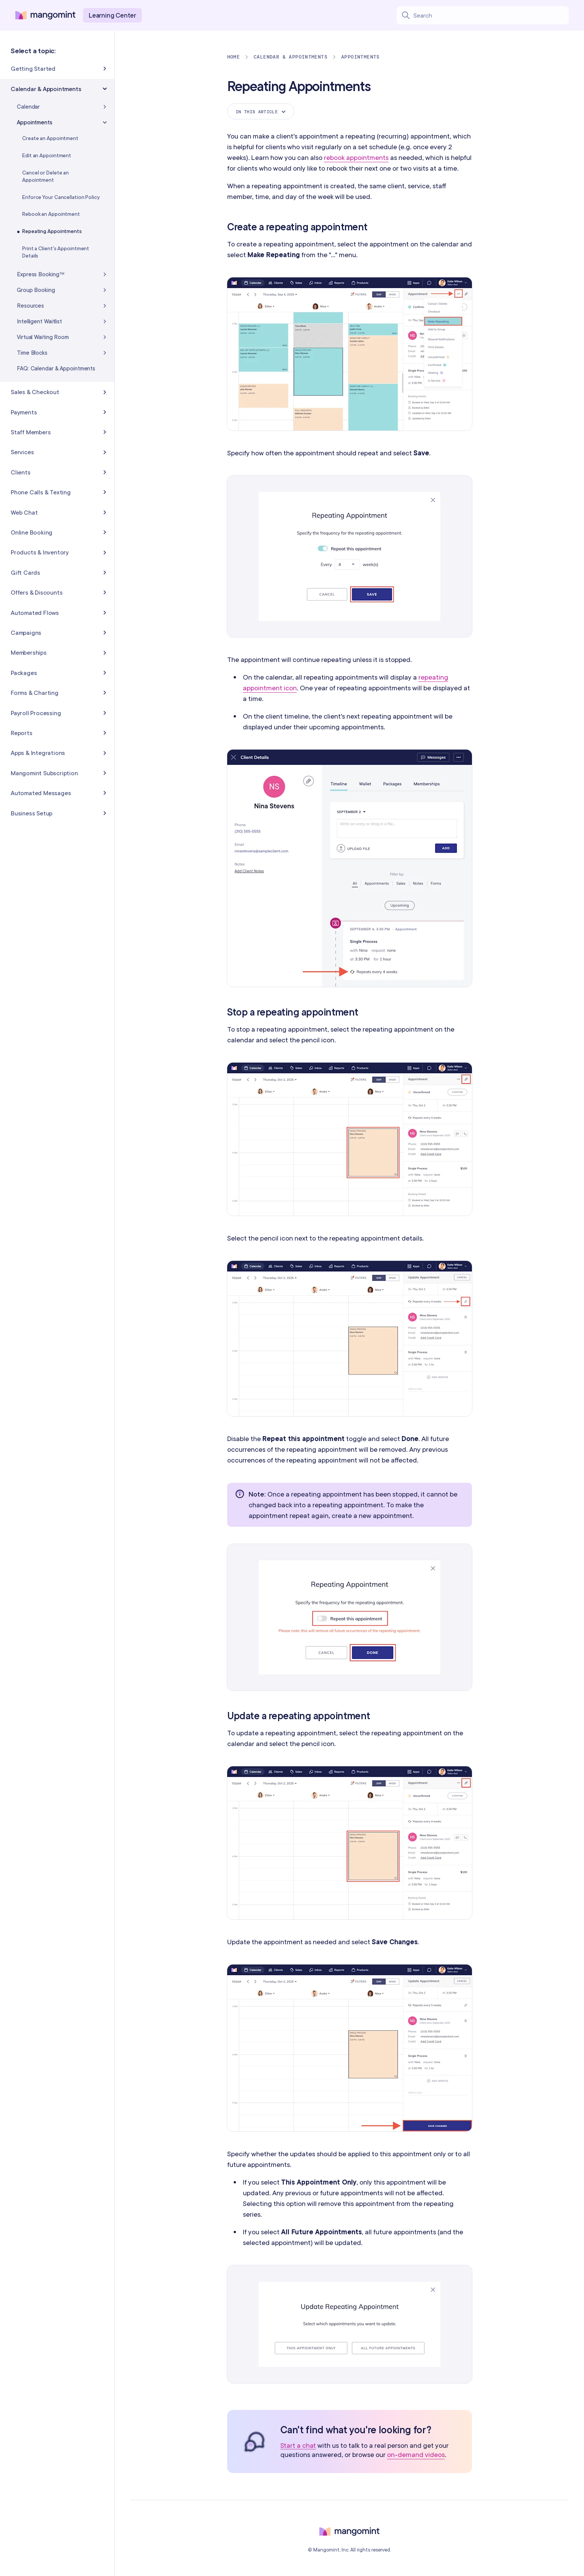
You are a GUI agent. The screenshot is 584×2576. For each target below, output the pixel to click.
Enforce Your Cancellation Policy (61, 197)
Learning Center (112, 15)
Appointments (360, 57)
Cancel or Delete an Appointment (45, 176)
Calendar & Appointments (290, 57)
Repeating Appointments (52, 231)
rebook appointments (356, 157)
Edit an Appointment (46, 155)
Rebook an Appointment (51, 213)
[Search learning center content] (490, 15)
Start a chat (298, 2445)
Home (233, 57)
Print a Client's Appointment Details (55, 252)
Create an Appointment (50, 138)
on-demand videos (416, 2454)
